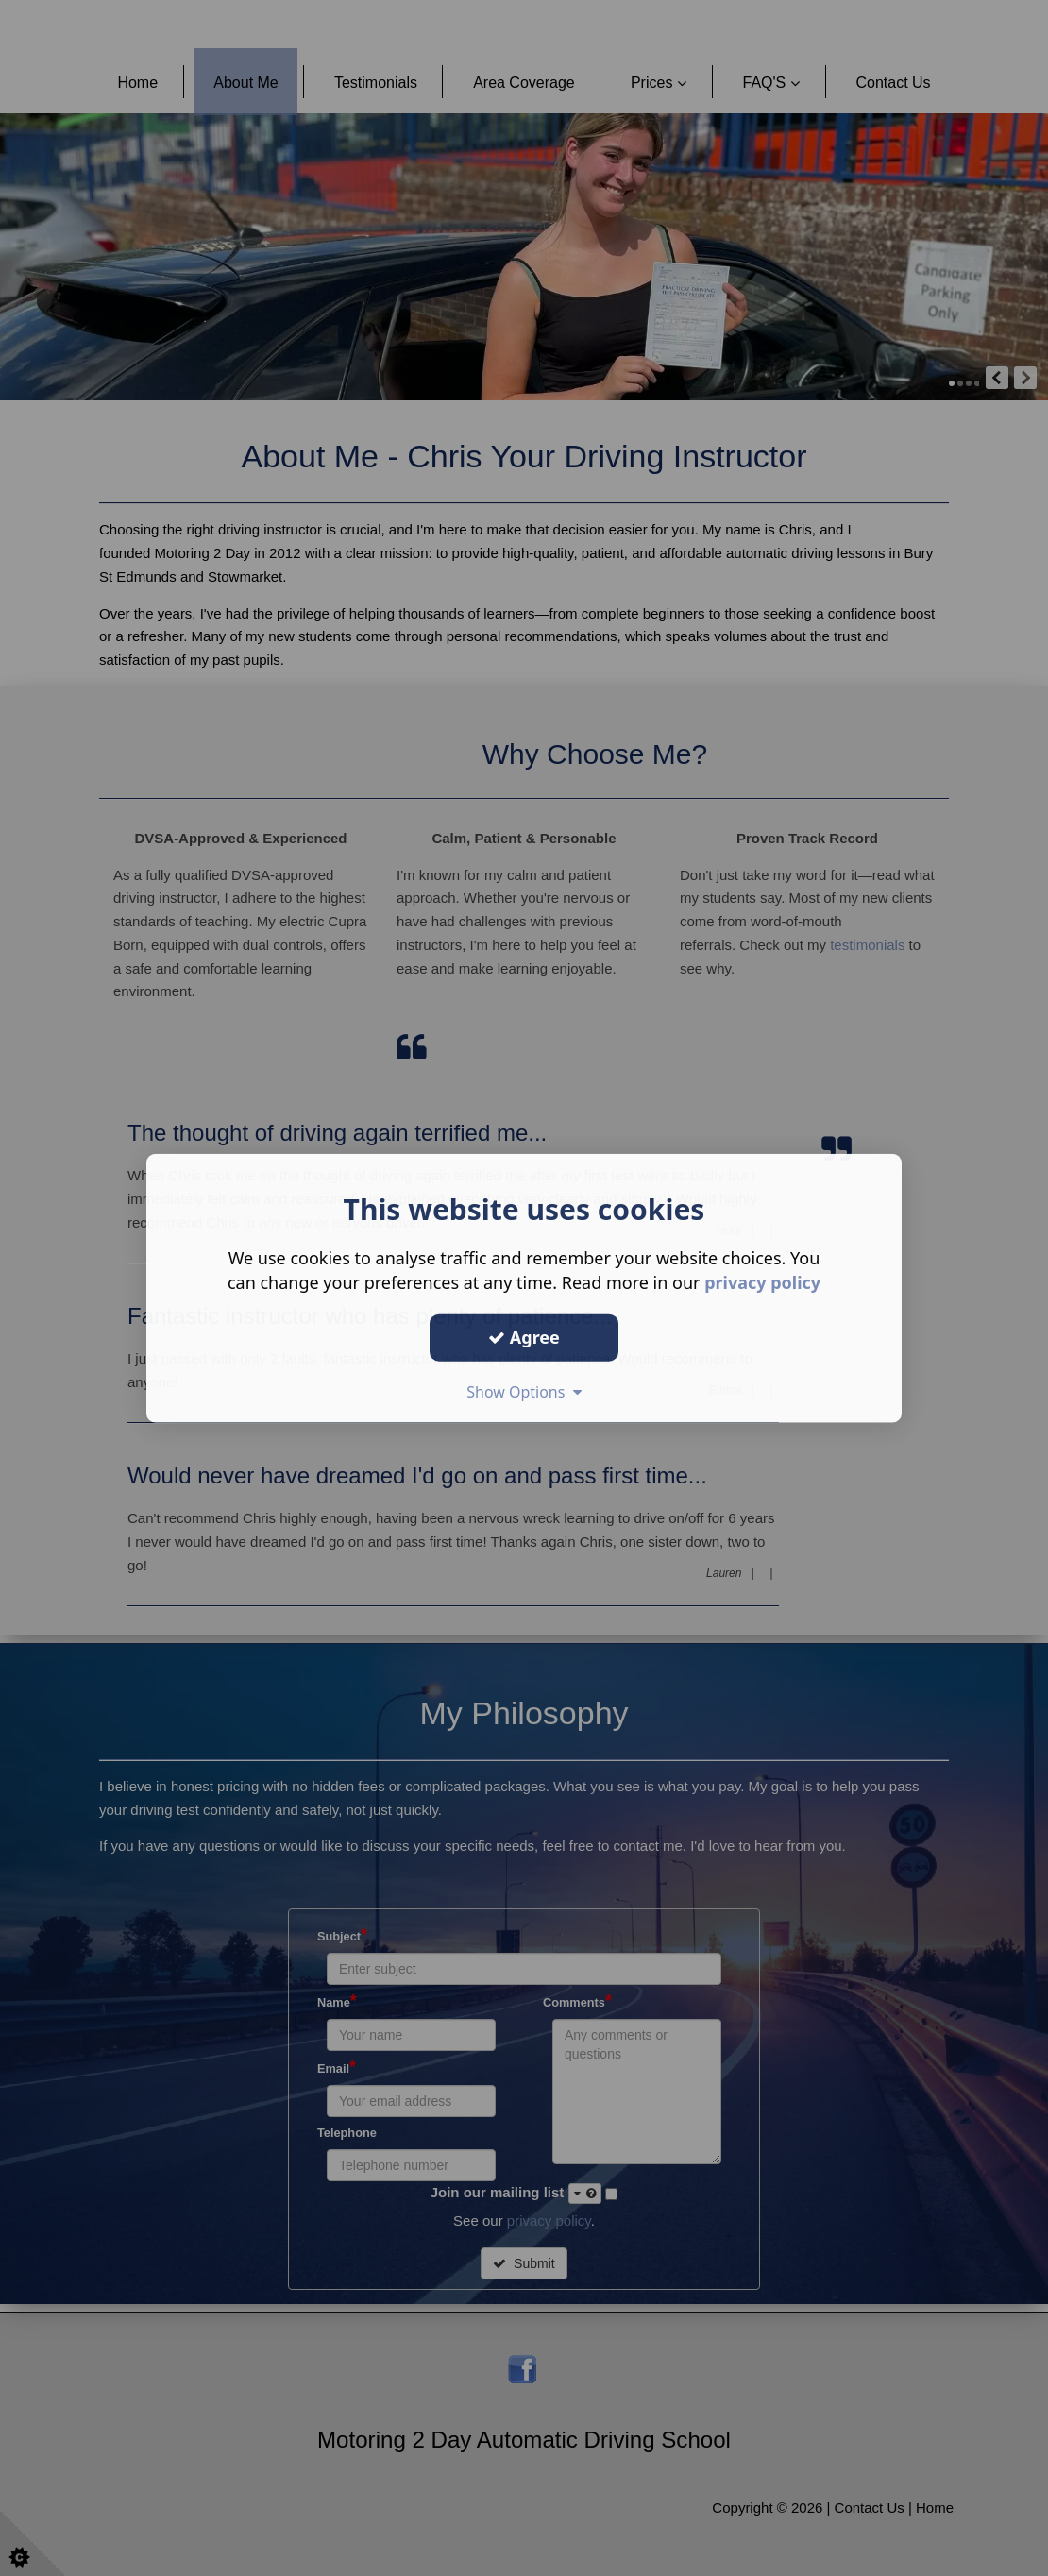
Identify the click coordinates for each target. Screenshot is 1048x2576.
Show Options (524, 1391)
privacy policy (762, 1282)
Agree (524, 1337)
